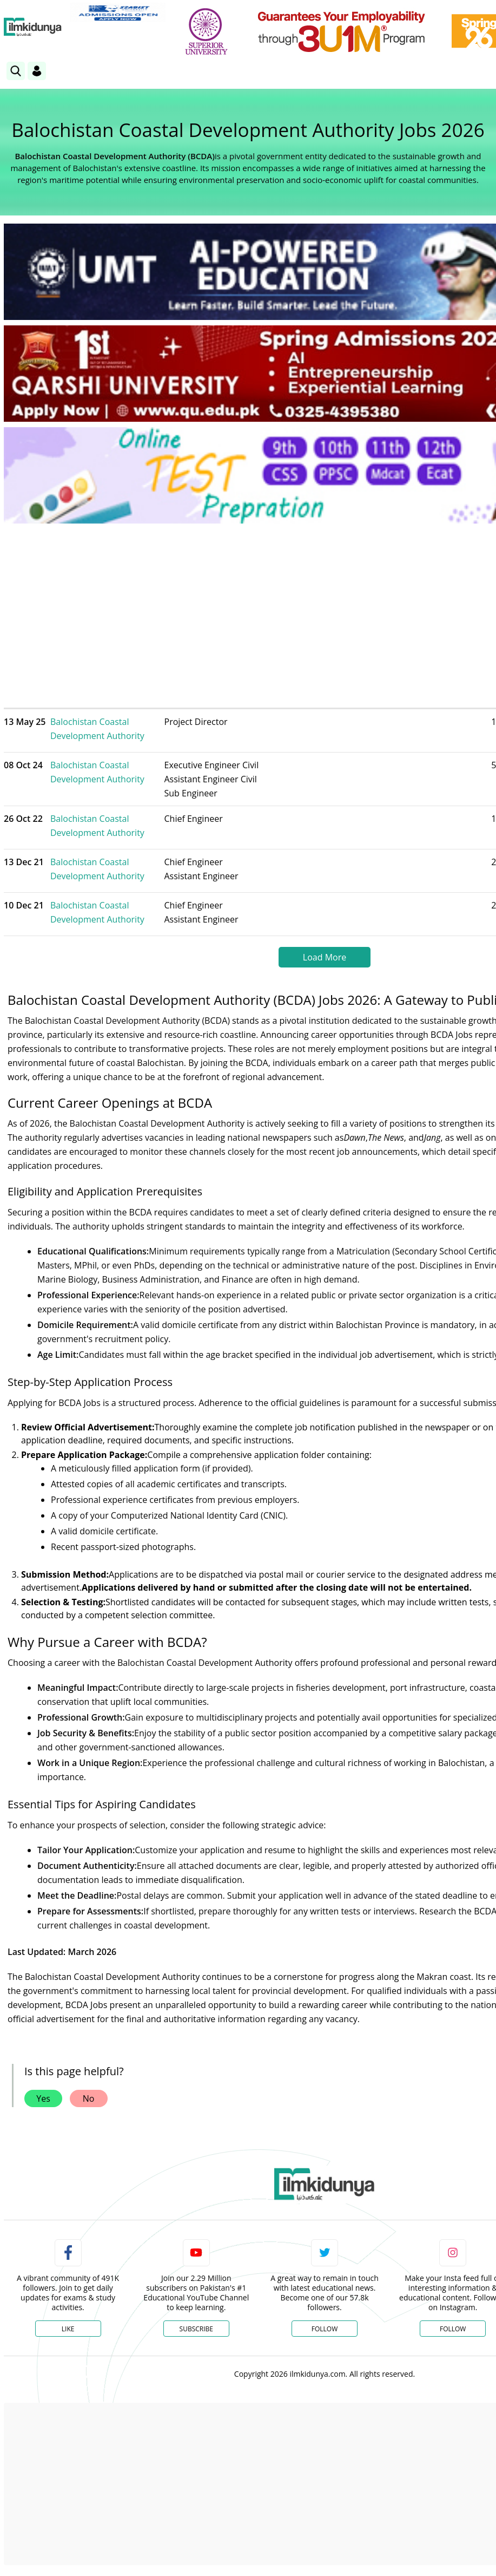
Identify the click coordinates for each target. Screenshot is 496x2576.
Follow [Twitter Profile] (325, 2328)
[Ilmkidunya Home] (33, 27)
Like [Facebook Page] (68, 2328)
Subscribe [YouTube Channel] (196, 2328)
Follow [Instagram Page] (453, 2328)
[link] (118, 12)
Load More (324, 957)
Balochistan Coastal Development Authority (97, 729)
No (89, 2098)
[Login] (37, 71)
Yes (43, 2098)
